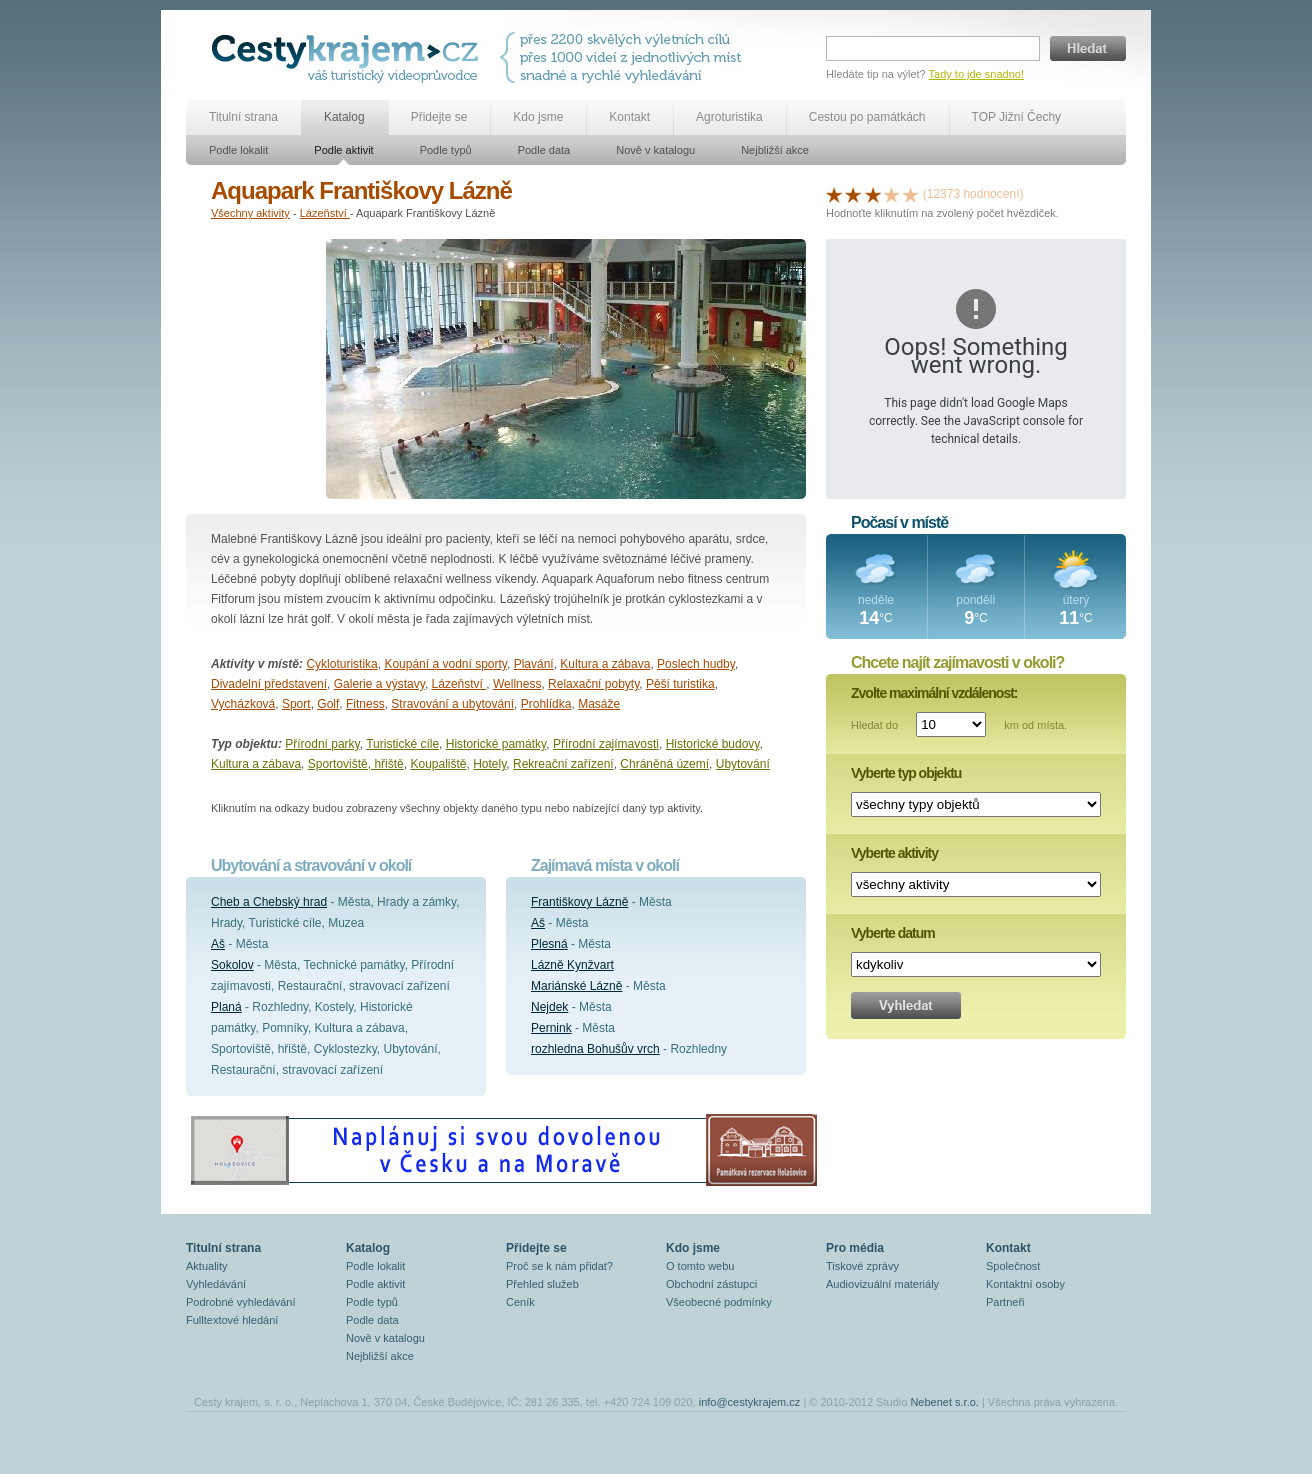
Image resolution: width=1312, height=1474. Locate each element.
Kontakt (629, 117)
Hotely (489, 764)
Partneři (1005, 1302)
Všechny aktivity (250, 213)
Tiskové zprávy (862, 1266)
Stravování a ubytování (452, 704)
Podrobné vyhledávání (240, 1302)
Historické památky (496, 744)
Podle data (544, 150)
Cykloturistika (341, 664)
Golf (328, 704)
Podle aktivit (343, 150)
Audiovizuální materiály (882, 1284)
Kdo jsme (538, 117)
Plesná (549, 944)
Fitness (365, 704)
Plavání (534, 664)
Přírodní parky (322, 744)
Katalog (344, 117)
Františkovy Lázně (579, 902)
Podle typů (446, 150)
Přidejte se (439, 117)
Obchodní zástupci (711, 1284)
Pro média (855, 1248)
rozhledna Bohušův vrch (595, 1049)
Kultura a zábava (605, 664)
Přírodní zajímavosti (606, 744)
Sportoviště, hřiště (356, 764)
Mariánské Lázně (576, 986)
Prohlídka (546, 704)
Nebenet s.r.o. (944, 1402)
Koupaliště (438, 764)
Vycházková (243, 704)
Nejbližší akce (775, 150)
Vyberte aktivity (894, 853)
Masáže (599, 704)
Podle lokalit (238, 150)
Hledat (1088, 48)
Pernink (551, 1028)
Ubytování (743, 764)
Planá (226, 1007)
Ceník (520, 1302)
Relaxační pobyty (593, 684)
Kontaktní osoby (1025, 1284)
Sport (296, 704)
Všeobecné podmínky (719, 1302)
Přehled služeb (542, 1284)
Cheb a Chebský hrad (269, 902)
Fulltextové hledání (232, 1320)
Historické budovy (713, 744)
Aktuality (207, 1266)
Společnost (1013, 1266)
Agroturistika (729, 117)
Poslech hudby (696, 664)
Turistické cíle (402, 744)
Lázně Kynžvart (572, 965)
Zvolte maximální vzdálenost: (934, 693)
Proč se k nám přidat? (559, 1266)
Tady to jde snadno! (976, 74)
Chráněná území (664, 764)
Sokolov (232, 965)
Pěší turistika (680, 684)
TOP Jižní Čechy (1017, 117)
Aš (218, 944)
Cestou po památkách (867, 117)
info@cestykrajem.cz (750, 1402)
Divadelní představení (269, 684)
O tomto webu (700, 1266)
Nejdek (549, 1007)
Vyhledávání (216, 1284)
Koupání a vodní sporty (445, 664)
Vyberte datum (893, 933)
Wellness (517, 684)
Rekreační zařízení (563, 764)
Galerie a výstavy (379, 684)
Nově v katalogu (655, 150)
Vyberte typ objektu (906, 773)
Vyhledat (906, 1005)
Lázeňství (325, 213)
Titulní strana (243, 117)
